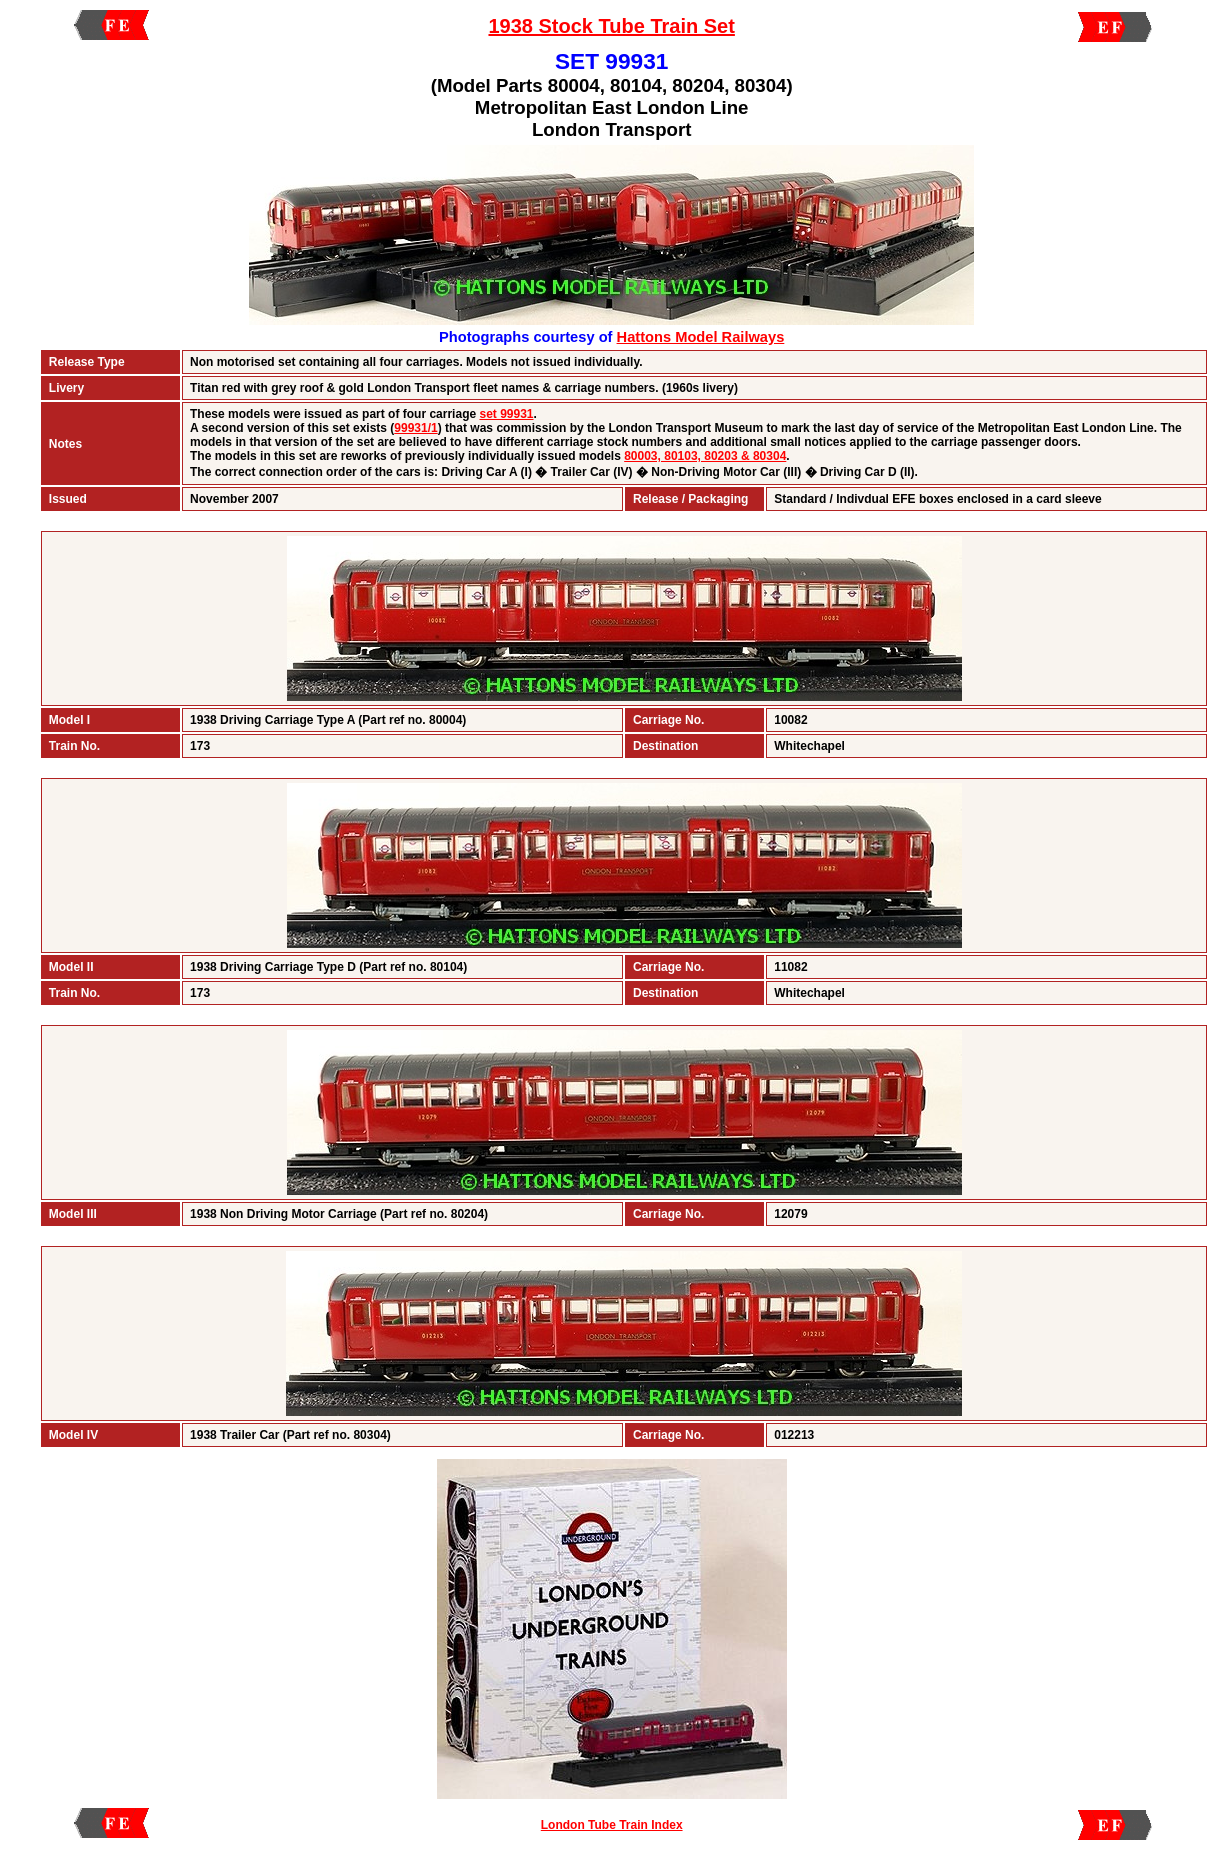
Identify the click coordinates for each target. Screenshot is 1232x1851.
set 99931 (506, 414)
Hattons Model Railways (701, 337)
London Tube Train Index (612, 1825)
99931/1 (415, 428)
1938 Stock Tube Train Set (611, 26)
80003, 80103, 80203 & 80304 (705, 456)
